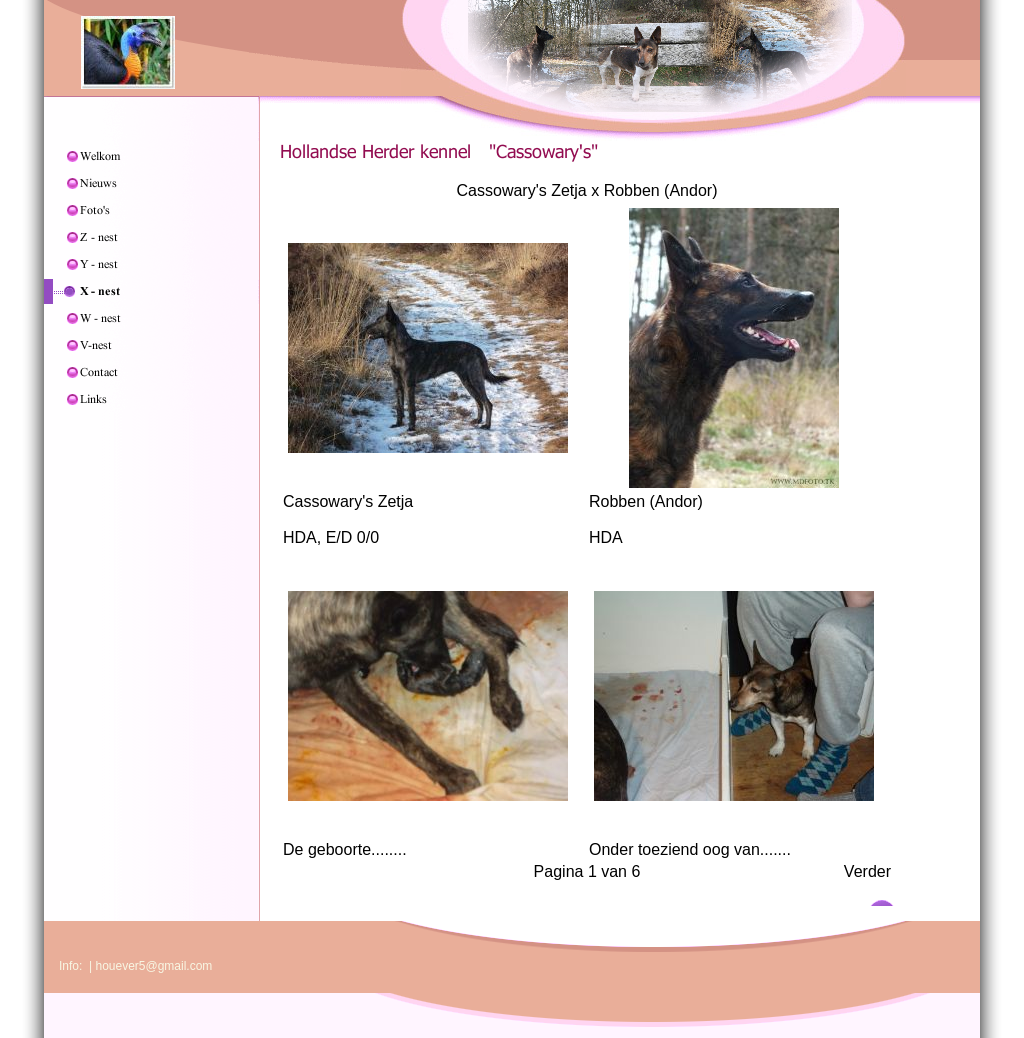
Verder (867, 871)
